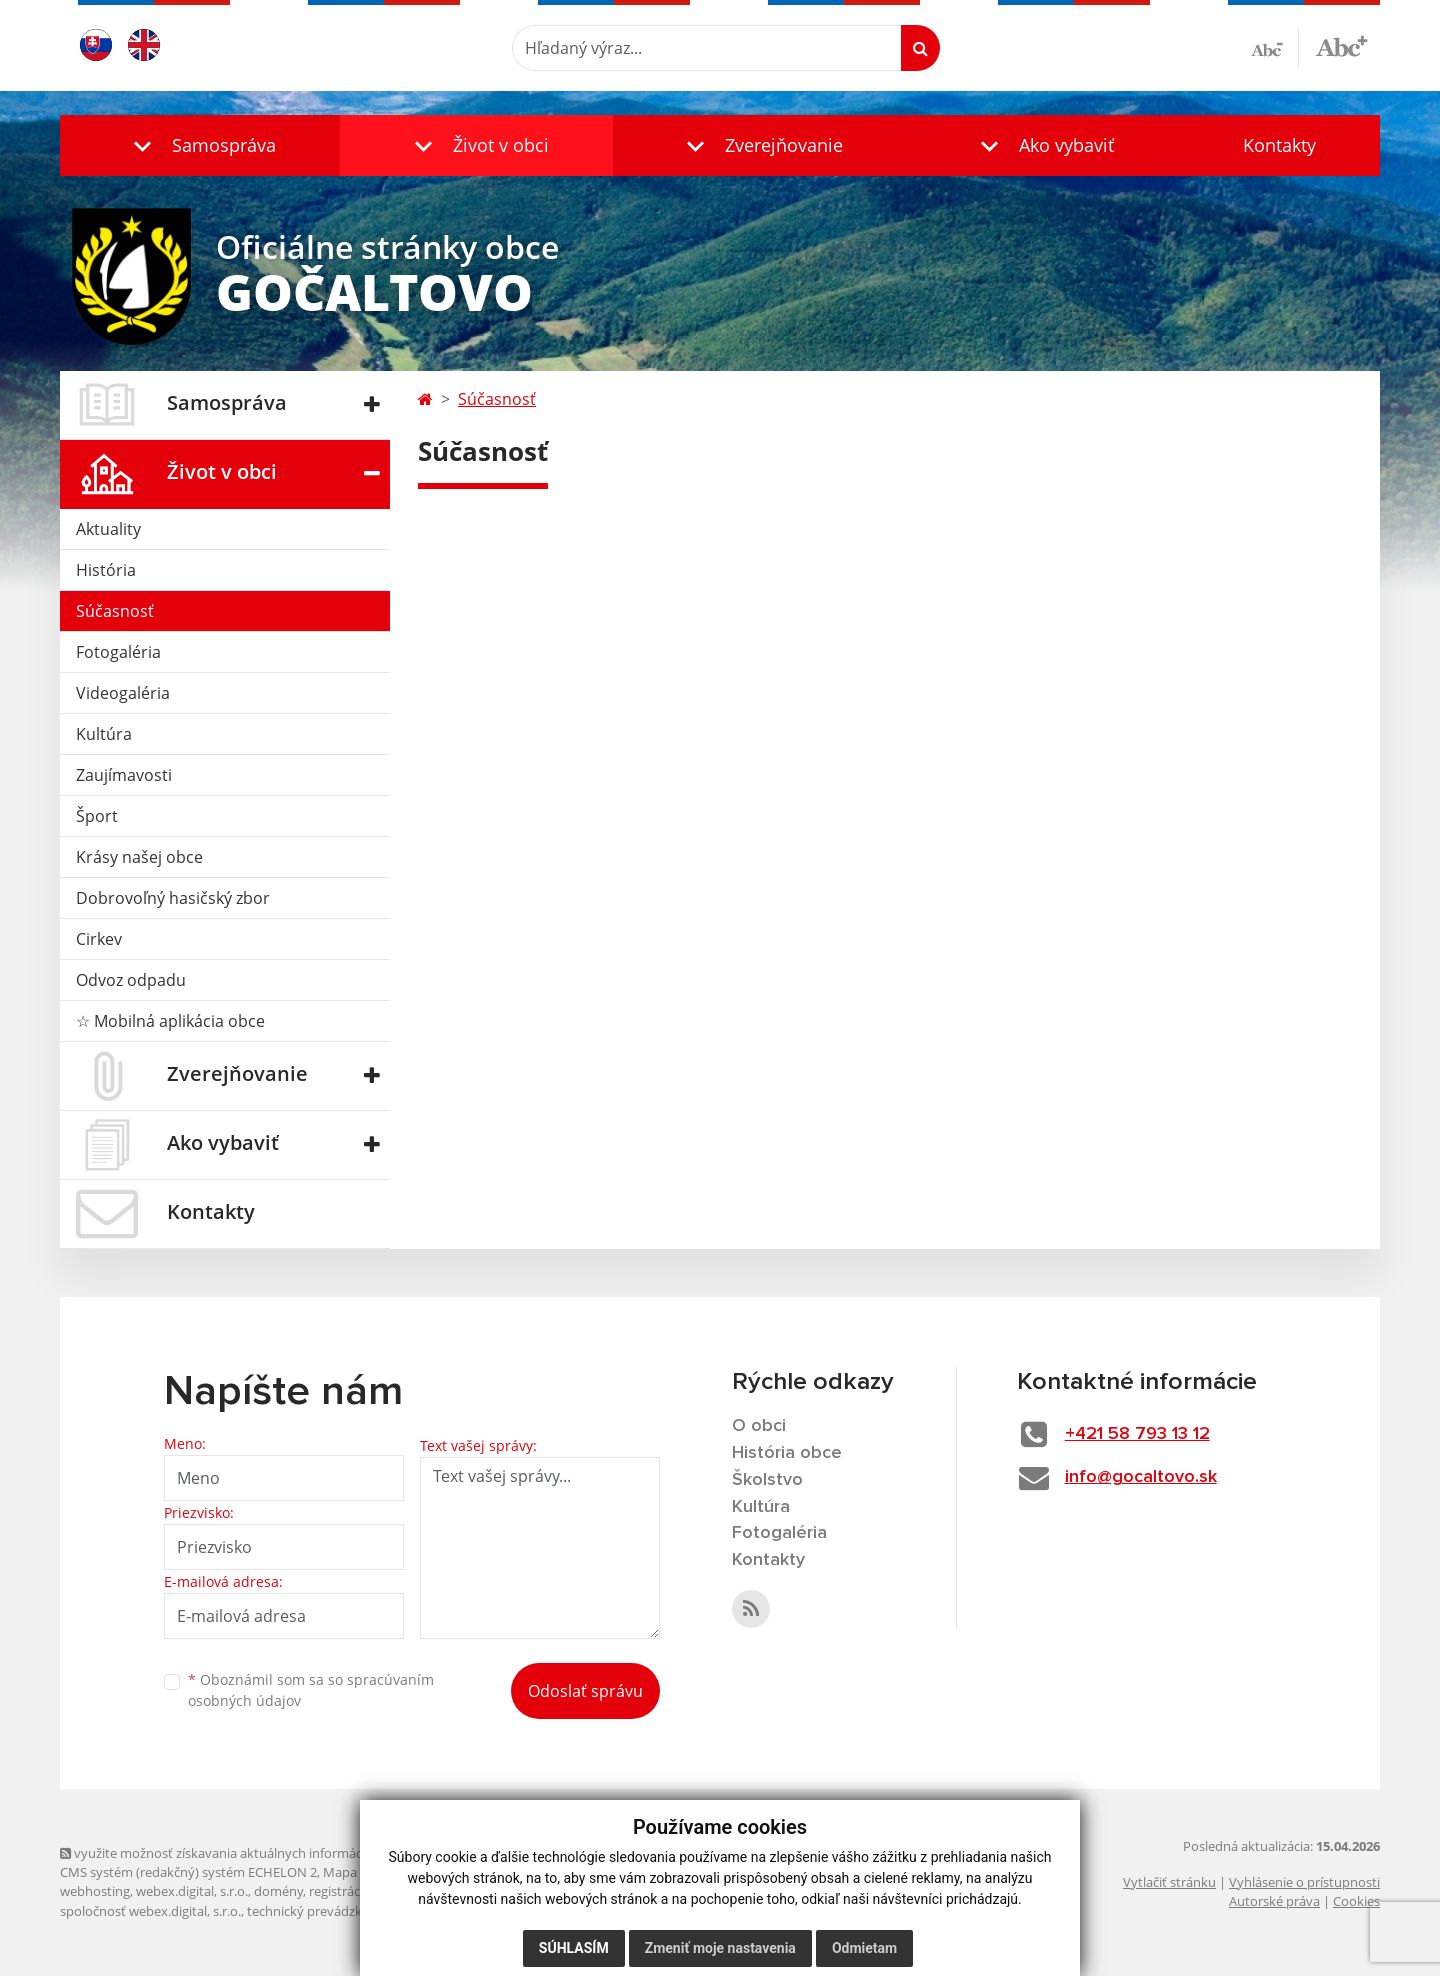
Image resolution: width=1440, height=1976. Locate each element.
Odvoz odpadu (131, 980)
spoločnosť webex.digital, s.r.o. (150, 1911)
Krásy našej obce (139, 857)
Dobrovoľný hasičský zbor (173, 898)
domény (278, 1891)
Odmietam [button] (864, 1948)
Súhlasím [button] (574, 1948)
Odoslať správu (585, 1691)
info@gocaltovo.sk (1141, 1477)
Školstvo (767, 1480)
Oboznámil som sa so (311, 1690)
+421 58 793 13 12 (1137, 1434)
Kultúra (104, 734)
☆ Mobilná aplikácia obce (170, 1021)
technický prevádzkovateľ (323, 1911)
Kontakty (1279, 145)
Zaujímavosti (124, 775)
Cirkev (99, 939)
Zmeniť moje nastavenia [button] (720, 1948)
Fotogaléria (118, 652)
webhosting (95, 1891)
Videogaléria (123, 693)
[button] (200, 145)
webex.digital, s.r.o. (192, 1891)
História (106, 570)
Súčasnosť (115, 611)
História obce (787, 1453)
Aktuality (108, 529)
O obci (759, 1426)
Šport (97, 816)
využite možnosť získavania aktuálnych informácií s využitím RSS (258, 1853)
